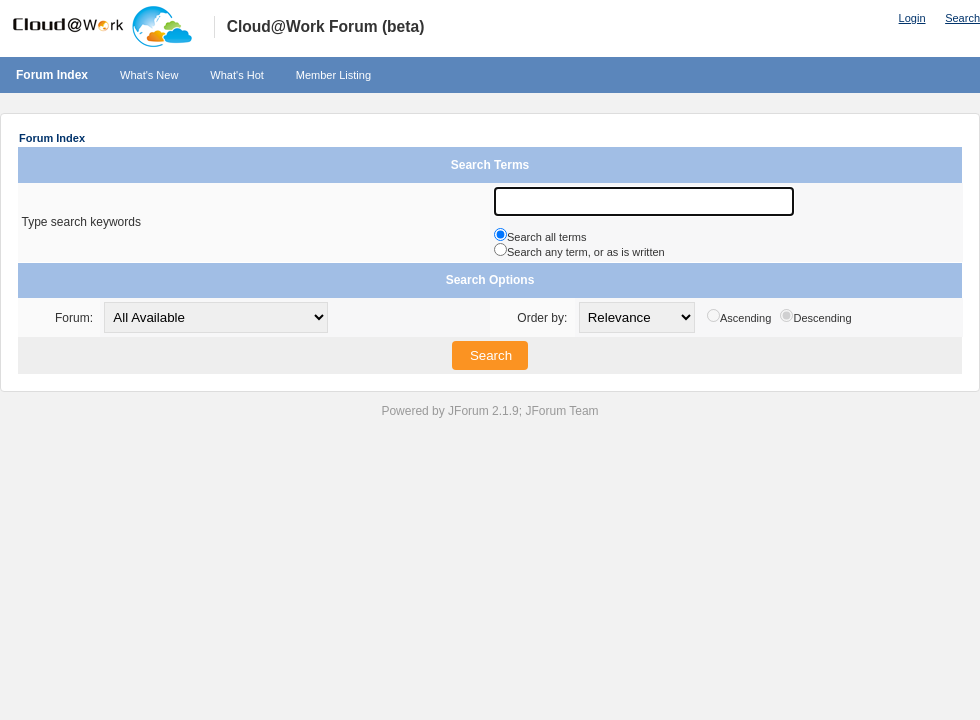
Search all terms (546, 237)
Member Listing (333, 75)
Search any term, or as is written (586, 252)
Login (912, 18)
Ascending (745, 318)
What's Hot (236, 75)
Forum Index (52, 75)
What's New (149, 75)
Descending (822, 318)
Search (962, 18)
